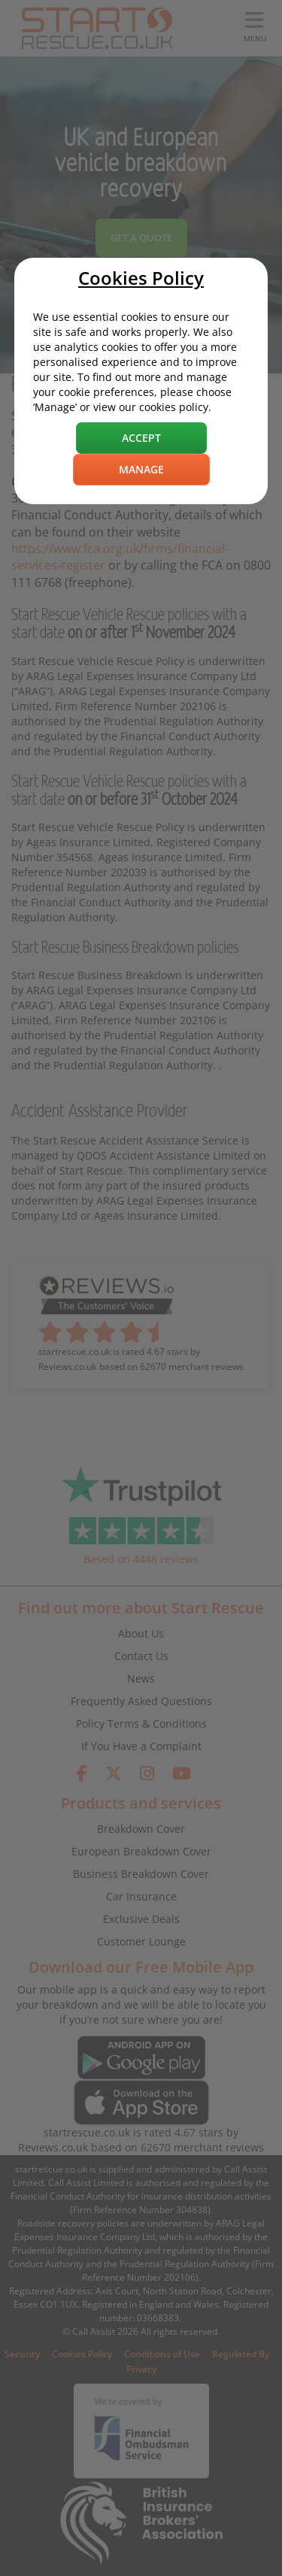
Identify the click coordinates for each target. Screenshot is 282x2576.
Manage (141, 469)
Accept (141, 438)
